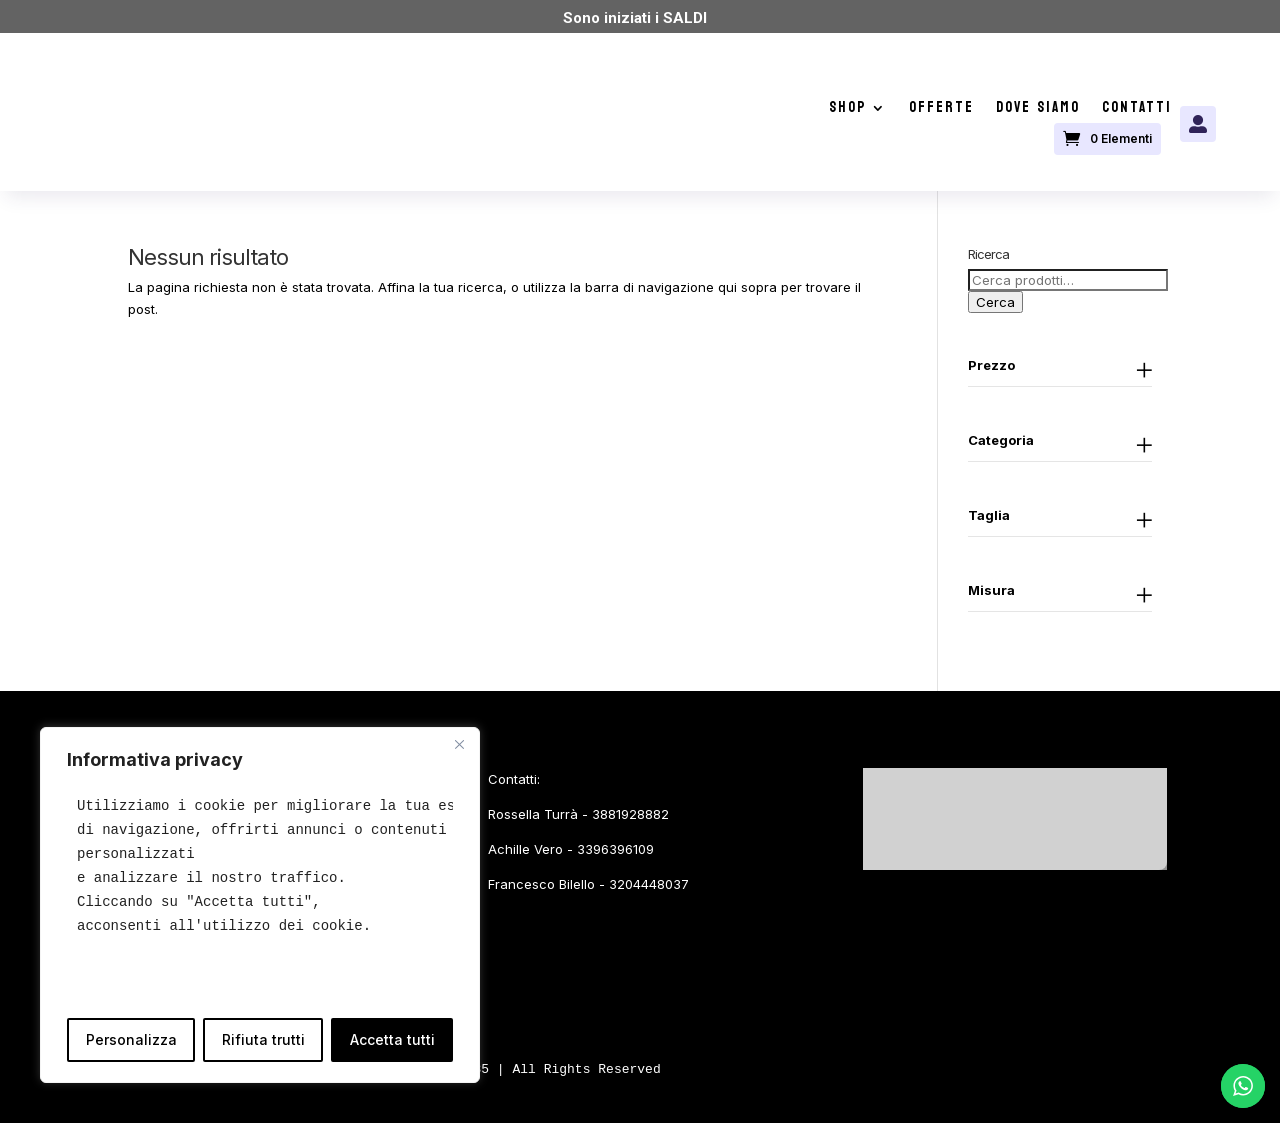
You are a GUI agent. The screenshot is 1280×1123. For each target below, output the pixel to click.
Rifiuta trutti (263, 1039)
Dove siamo (1038, 111)
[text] (260, 866)
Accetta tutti (392, 1039)
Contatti (1137, 111)
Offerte (941, 111)
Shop (848, 111)
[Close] (459, 744)
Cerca (995, 302)
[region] (260, 905)
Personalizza (131, 1039)
